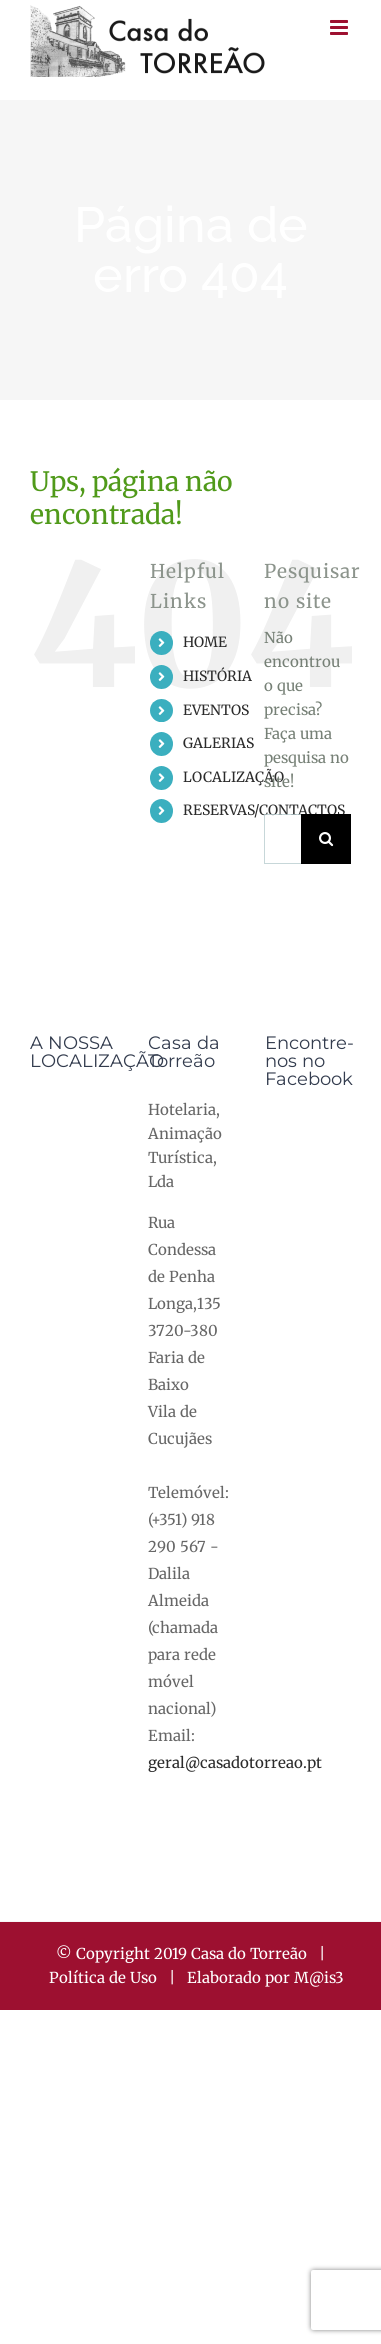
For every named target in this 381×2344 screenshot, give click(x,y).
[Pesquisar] (326, 839)
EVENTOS (216, 710)
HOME (205, 642)
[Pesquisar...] (282, 839)
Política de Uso (103, 1977)
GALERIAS (218, 743)
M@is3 (319, 1977)
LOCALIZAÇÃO (233, 777)
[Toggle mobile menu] (340, 27)
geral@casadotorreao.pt (235, 1762)
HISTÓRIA (217, 676)
